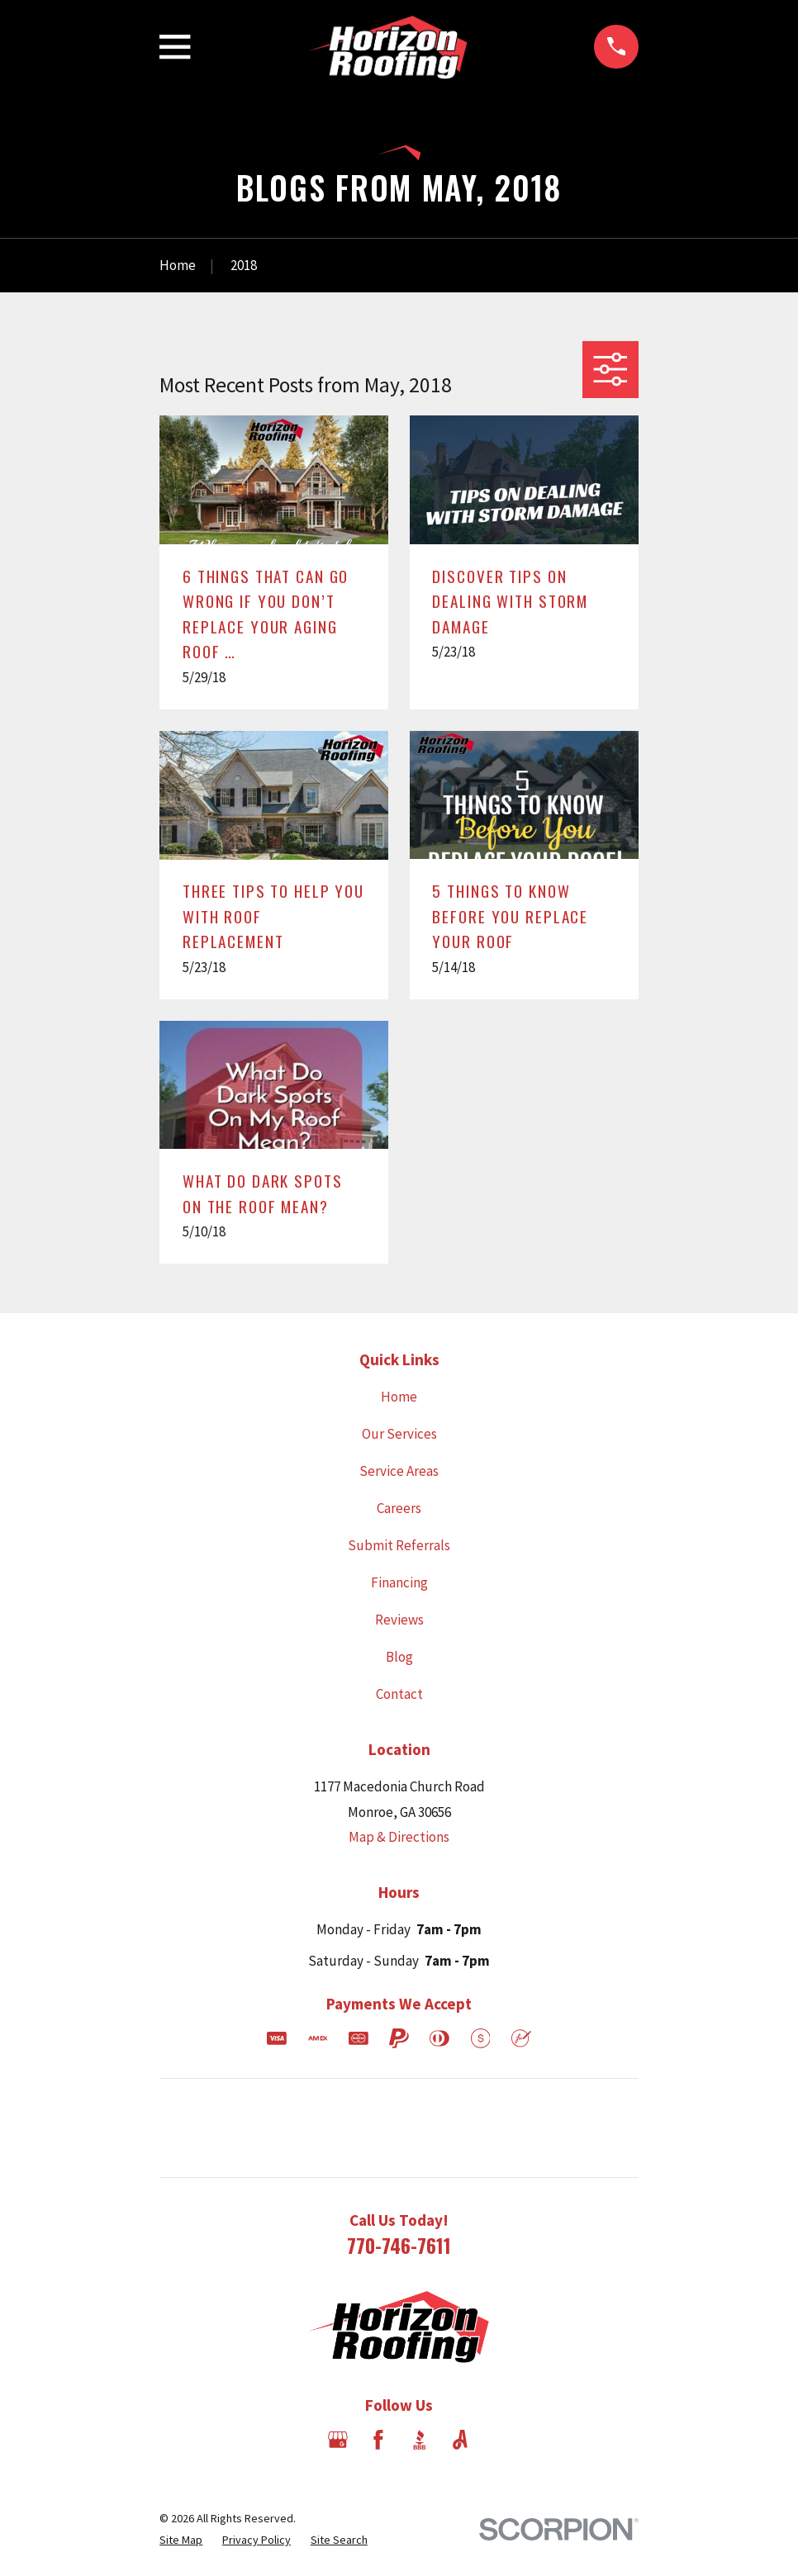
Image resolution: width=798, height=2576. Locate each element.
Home (399, 1397)
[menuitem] (180, 2540)
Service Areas (399, 1471)
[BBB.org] (420, 2440)
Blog (399, 1657)
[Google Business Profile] (338, 2440)
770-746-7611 (399, 2245)
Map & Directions (399, 1837)
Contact (399, 1694)
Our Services (399, 1434)
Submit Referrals (399, 1545)
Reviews (399, 1620)
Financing (399, 1582)
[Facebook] (378, 2440)
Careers (399, 1508)
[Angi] (460, 2440)
